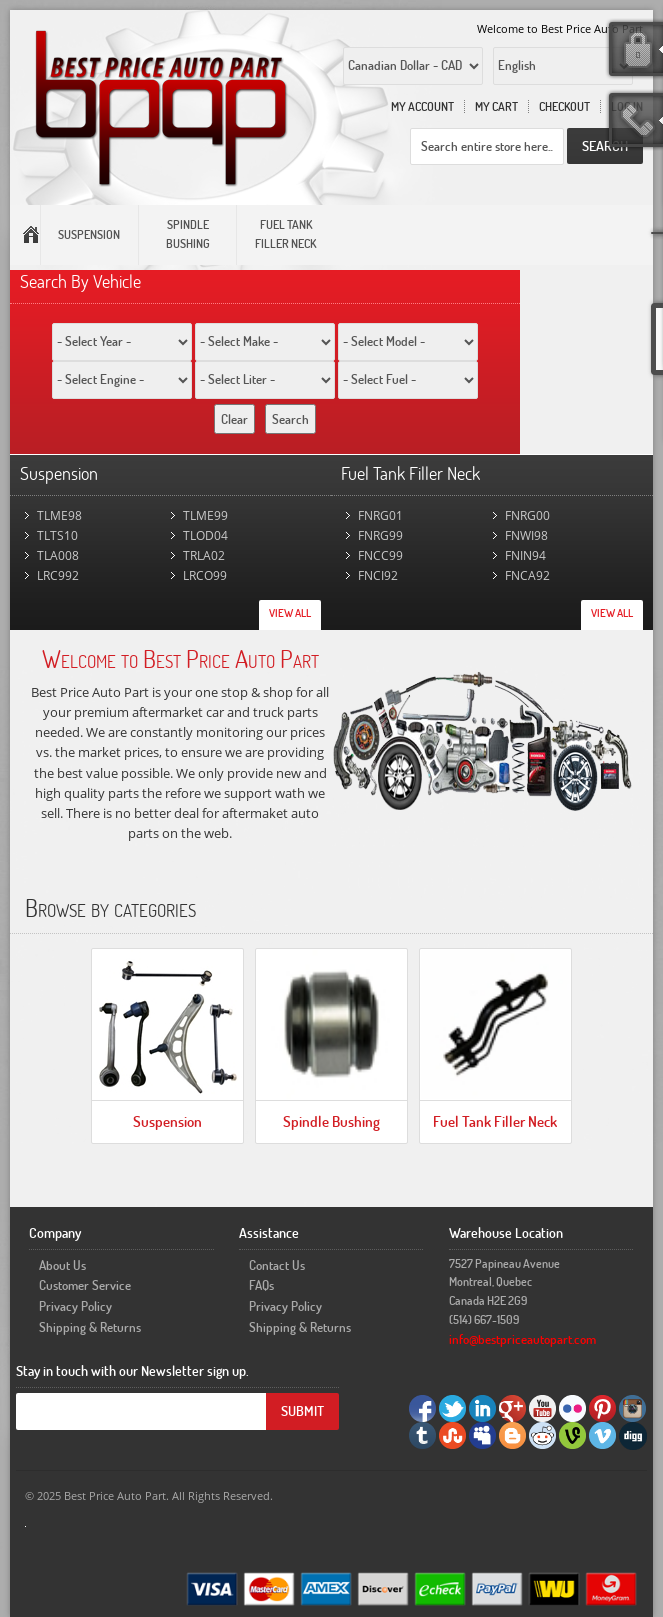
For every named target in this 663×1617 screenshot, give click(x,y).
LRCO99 (205, 575)
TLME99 (205, 515)
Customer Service (85, 1285)
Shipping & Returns (90, 1327)
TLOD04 (205, 535)
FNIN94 (525, 555)
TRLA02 (204, 555)
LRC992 (58, 575)
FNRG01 (380, 515)
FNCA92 (527, 575)
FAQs (261, 1285)
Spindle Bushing (331, 1121)
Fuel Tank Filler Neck (495, 1121)
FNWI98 (526, 535)
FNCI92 (378, 575)
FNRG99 (380, 535)
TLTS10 (57, 535)
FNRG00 (527, 515)
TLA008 (58, 555)
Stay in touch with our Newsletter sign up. (132, 1370)
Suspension (167, 1121)
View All (290, 613)
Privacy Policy (75, 1306)
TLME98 (59, 515)
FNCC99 (380, 555)
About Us (62, 1265)
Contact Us (277, 1265)
